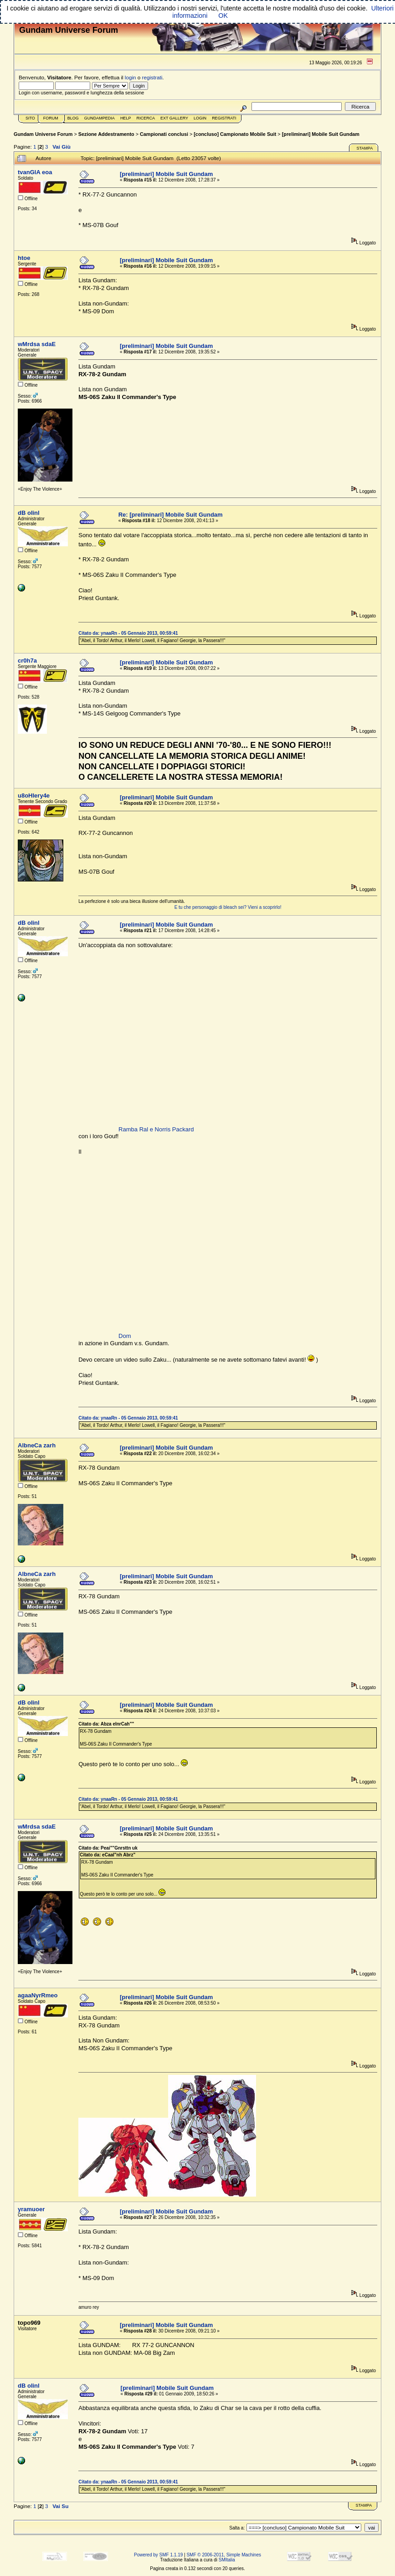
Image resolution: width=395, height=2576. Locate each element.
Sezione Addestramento (106, 134)
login (130, 77)
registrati (152, 77)
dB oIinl (29, 512)
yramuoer (31, 2209)
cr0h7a (27, 660)
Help (125, 118)
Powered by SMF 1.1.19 (158, 2554)
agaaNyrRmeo (37, 1995)
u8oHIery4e (34, 795)
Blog (73, 118)
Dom (124, 1335)
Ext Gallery (174, 118)
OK (223, 15)
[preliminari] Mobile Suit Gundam (320, 134)
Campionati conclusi (164, 134)
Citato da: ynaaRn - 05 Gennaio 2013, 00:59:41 (128, 633)
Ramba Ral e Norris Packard (156, 1129)
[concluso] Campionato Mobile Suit (235, 134)
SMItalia (227, 2559)
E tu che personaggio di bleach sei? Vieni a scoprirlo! (228, 907)
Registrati (224, 118)
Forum (50, 118)
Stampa (364, 148)
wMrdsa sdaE (37, 344)
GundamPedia (99, 118)
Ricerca (145, 118)
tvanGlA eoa (35, 172)
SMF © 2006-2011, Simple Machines (223, 2554)
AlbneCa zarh (37, 1445)
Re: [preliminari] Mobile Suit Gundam (170, 514)
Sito (30, 118)
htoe (24, 257)
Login (200, 118)
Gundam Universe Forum (43, 134)
